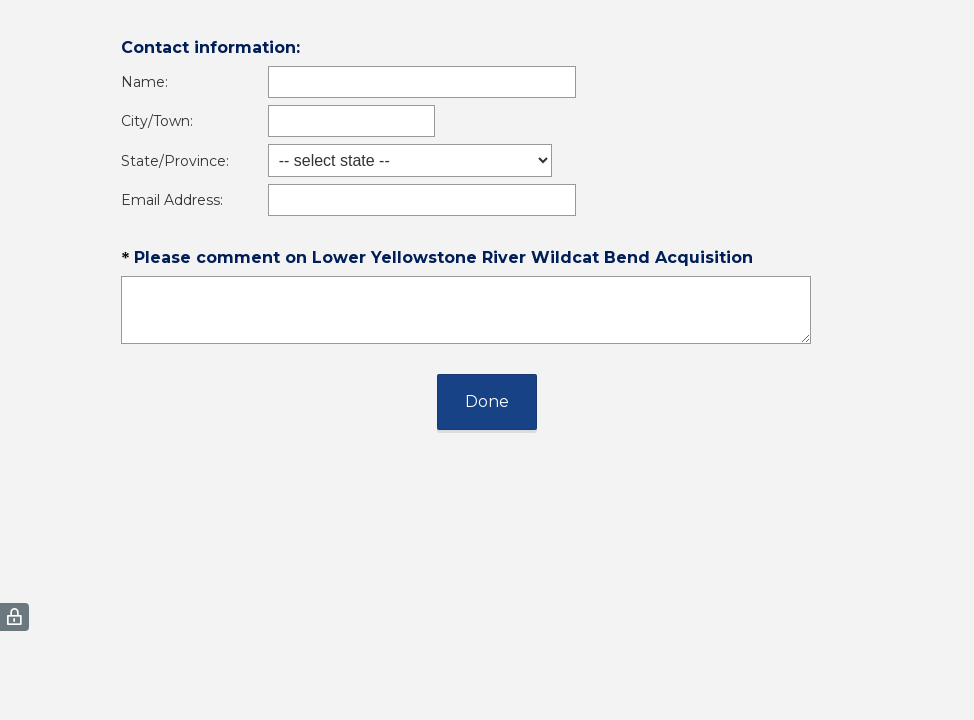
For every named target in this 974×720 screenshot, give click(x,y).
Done (487, 401)
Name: (144, 82)
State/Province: (175, 161)
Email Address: (172, 200)
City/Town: (157, 121)
